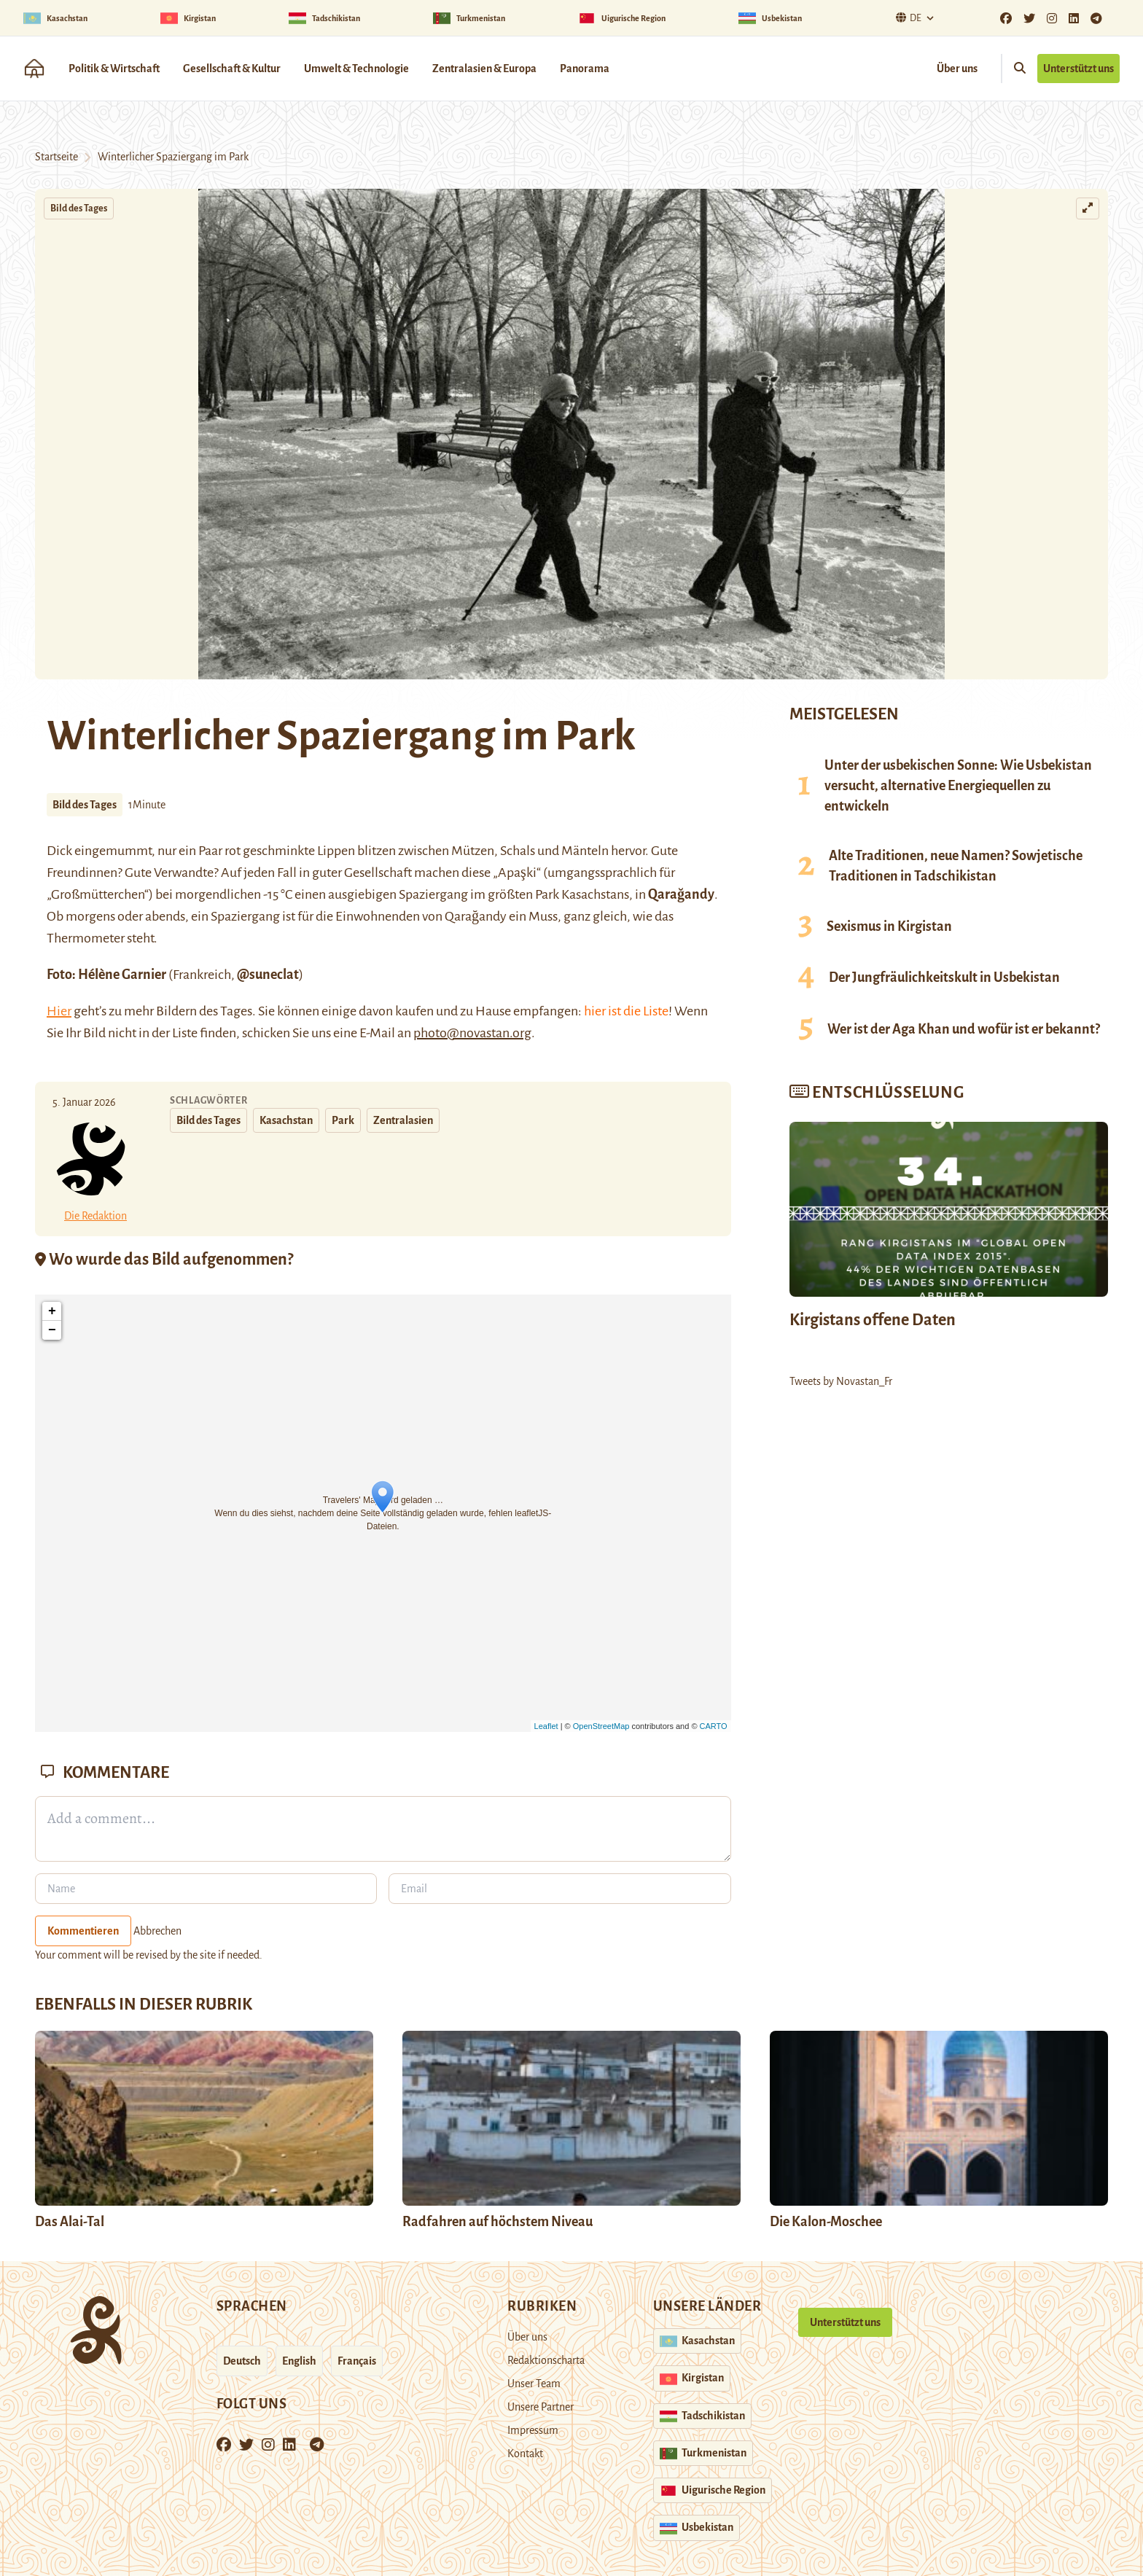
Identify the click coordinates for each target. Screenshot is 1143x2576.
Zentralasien (403, 1120)
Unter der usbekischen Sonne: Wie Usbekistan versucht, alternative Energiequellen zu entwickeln (958, 785)
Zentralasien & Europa (484, 68)
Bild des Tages (78, 208)
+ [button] (52, 1311)
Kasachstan (286, 1120)
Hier (59, 1011)
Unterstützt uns (1078, 68)
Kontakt (525, 2453)
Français (357, 2361)
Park (343, 1120)
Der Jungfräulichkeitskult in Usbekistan (944, 977)
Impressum (532, 2430)
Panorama (584, 68)
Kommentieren (83, 1931)
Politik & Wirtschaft (114, 68)
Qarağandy (681, 894)
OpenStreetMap (601, 1726)
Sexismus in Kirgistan (889, 926)
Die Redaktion (95, 1216)
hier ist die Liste (626, 1011)
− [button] (52, 1330)
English (299, 2361)
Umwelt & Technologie (356, 68)
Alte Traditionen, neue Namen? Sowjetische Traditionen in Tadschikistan (955, 865)
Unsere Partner (540, 2407)
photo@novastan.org (472, 1033)
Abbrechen (157, 1931)
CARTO (713, 1726)
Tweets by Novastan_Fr (840, 1381)
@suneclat (268, 974)
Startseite (56, 157)
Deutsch (242, 2361)
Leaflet (546, 1726)
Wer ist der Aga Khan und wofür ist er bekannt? (963, 1029)
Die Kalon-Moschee (826, 2221)
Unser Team (534, 2383)
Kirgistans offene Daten (872, 1320)
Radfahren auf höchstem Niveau (497, 2221)
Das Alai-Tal (69, 2221)
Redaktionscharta (546, 2360)
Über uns (957, 68)
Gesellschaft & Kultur (232, 68)
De (906, 17)
